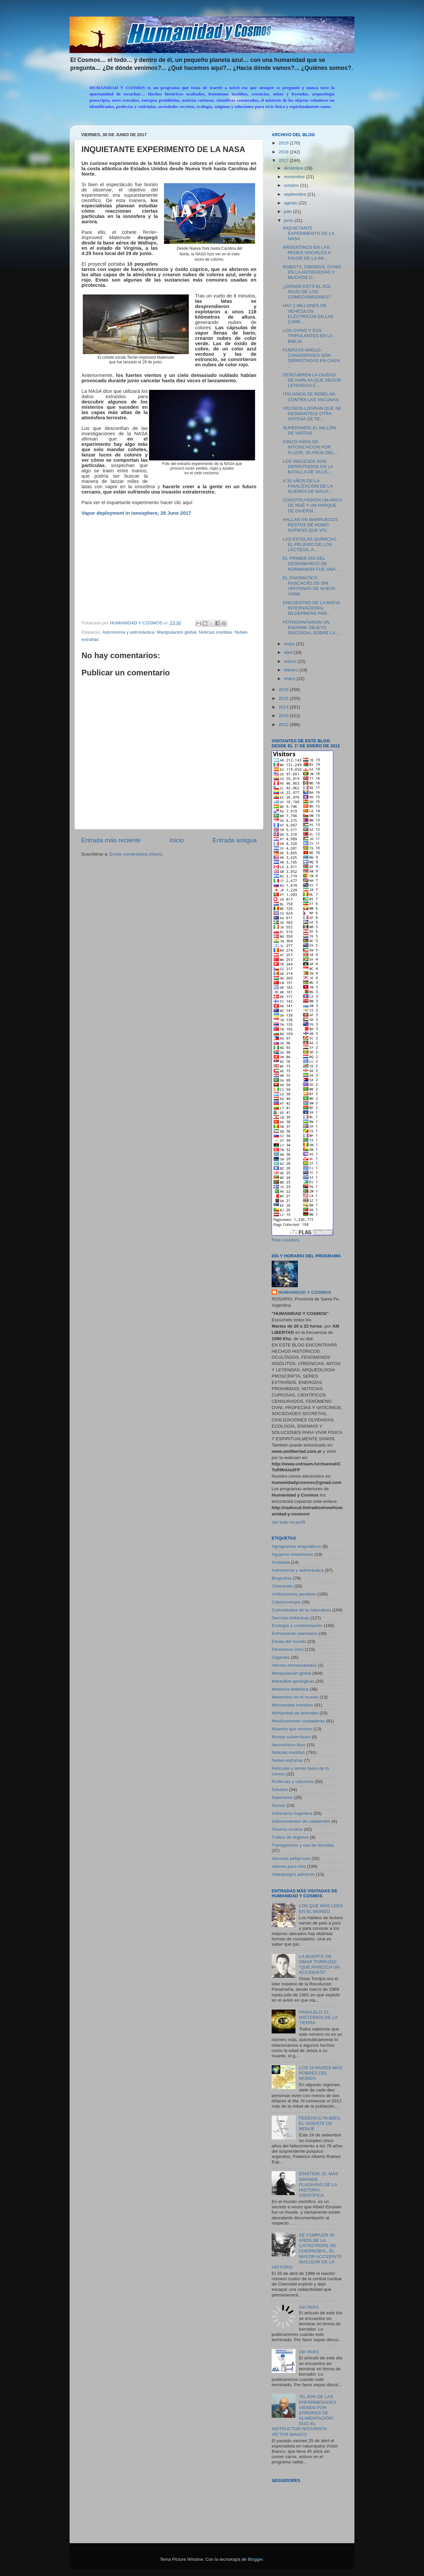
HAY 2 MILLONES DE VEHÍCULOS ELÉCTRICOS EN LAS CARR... (308, 313)
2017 (284, 160)
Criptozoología (286, 1602)
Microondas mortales (292, 1705)
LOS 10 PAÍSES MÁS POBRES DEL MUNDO (320, 2073)
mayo (290, 643)
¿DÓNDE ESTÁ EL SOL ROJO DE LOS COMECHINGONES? (307, 291)
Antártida (281, 1562)
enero (290, 678)
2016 (284, 689)
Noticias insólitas (215, 632)
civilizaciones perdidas (294, 1594)
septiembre (295, 194)
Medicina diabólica (290, 1689)
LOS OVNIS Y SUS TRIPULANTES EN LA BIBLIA (308, 335)
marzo (290, 661)
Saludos (280, 1789)
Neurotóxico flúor (288, 1744)
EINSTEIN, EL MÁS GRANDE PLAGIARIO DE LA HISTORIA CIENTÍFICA (318, 2184)
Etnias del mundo (289, 1641)
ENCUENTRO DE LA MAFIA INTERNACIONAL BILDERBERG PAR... (311, 608)
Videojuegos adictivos (293, 1874)
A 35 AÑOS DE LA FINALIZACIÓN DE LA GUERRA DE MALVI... (308, 486)
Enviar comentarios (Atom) (136, 854)
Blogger (255, 2559)
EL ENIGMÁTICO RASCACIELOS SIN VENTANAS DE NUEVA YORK (309, 586)
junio (289, 220)
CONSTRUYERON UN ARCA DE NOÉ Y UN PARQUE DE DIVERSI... (312, 505)
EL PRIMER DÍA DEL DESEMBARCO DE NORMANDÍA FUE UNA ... (312, 563)
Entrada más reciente (111, 840)
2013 (284, 715)
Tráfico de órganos (290, 1837)
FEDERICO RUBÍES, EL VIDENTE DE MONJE (320, 2123)
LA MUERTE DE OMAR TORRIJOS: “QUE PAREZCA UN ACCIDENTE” (319, 1964)
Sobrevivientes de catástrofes (301, 1821)
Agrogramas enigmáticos (296, 1546)
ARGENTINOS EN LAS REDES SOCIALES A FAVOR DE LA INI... (307, 252)
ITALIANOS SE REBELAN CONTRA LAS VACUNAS (311, 397)
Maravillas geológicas (293, 1681)
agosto (291, 202)
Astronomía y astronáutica (128, 632)
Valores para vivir (289, 1866)
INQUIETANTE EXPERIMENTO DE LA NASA (308, 233)
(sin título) (308, 2306)
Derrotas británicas (290, 1617)
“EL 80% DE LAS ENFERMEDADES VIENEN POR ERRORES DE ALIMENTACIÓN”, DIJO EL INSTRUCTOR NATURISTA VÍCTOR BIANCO (304, 2415)
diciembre (294, 168)
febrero (291, 669)
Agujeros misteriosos (292, 1554)
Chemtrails (282, 1586)
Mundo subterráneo (291, 1736)
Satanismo (282, 1797)
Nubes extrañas (287, 1760)
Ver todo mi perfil (288, 1522)
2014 (284, 707)
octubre (292, 185)
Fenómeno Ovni (287, 1649)
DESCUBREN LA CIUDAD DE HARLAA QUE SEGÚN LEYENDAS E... (312, 380)
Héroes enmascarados (294, 1665)
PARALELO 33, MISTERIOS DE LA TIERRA (318, 2017)
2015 (284, 698)
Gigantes (281, 1657)
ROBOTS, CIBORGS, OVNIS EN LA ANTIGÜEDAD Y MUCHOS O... (312, 272)
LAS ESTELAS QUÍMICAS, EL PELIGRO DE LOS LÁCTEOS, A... (310, 544)
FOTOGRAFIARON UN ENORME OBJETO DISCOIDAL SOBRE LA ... (311, 627)
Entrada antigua (235, 840)
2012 (284, 724)
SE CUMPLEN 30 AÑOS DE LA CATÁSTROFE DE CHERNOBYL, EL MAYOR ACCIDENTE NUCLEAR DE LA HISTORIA (307, 2251)
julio (288, 211)
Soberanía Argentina (292, 1813)
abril (288, 652)
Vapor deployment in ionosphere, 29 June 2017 (136, 513)
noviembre (295, 176)
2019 (284, 142)
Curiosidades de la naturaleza (301, 1609)
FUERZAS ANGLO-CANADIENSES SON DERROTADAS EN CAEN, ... (312, 358)
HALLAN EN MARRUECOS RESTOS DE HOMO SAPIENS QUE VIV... (310, 525)
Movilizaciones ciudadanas (298, 1720)
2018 (284, 151)
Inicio (176, 840)
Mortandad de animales (295, 1712)
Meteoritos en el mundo (295, 1697)
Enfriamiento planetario (295, 1633)
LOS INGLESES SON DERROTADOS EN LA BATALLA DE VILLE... (308, 466)
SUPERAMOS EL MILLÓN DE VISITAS (309, 430)
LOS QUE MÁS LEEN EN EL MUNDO (321, 1908)
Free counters (285, 1239)
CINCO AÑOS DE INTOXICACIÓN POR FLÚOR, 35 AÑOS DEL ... (311, 447)
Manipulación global (176, 632)
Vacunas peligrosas (291, 1858)
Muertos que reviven (292, 1728)
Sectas (278, 1805)
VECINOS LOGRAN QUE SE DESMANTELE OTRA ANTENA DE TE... (312, 413)
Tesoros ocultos (287, 1829)
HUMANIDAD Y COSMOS (304, 1292)
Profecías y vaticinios (293, 1781)
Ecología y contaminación (297, 1625)
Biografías (282, 1578)
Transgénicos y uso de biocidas (303, 1845)
